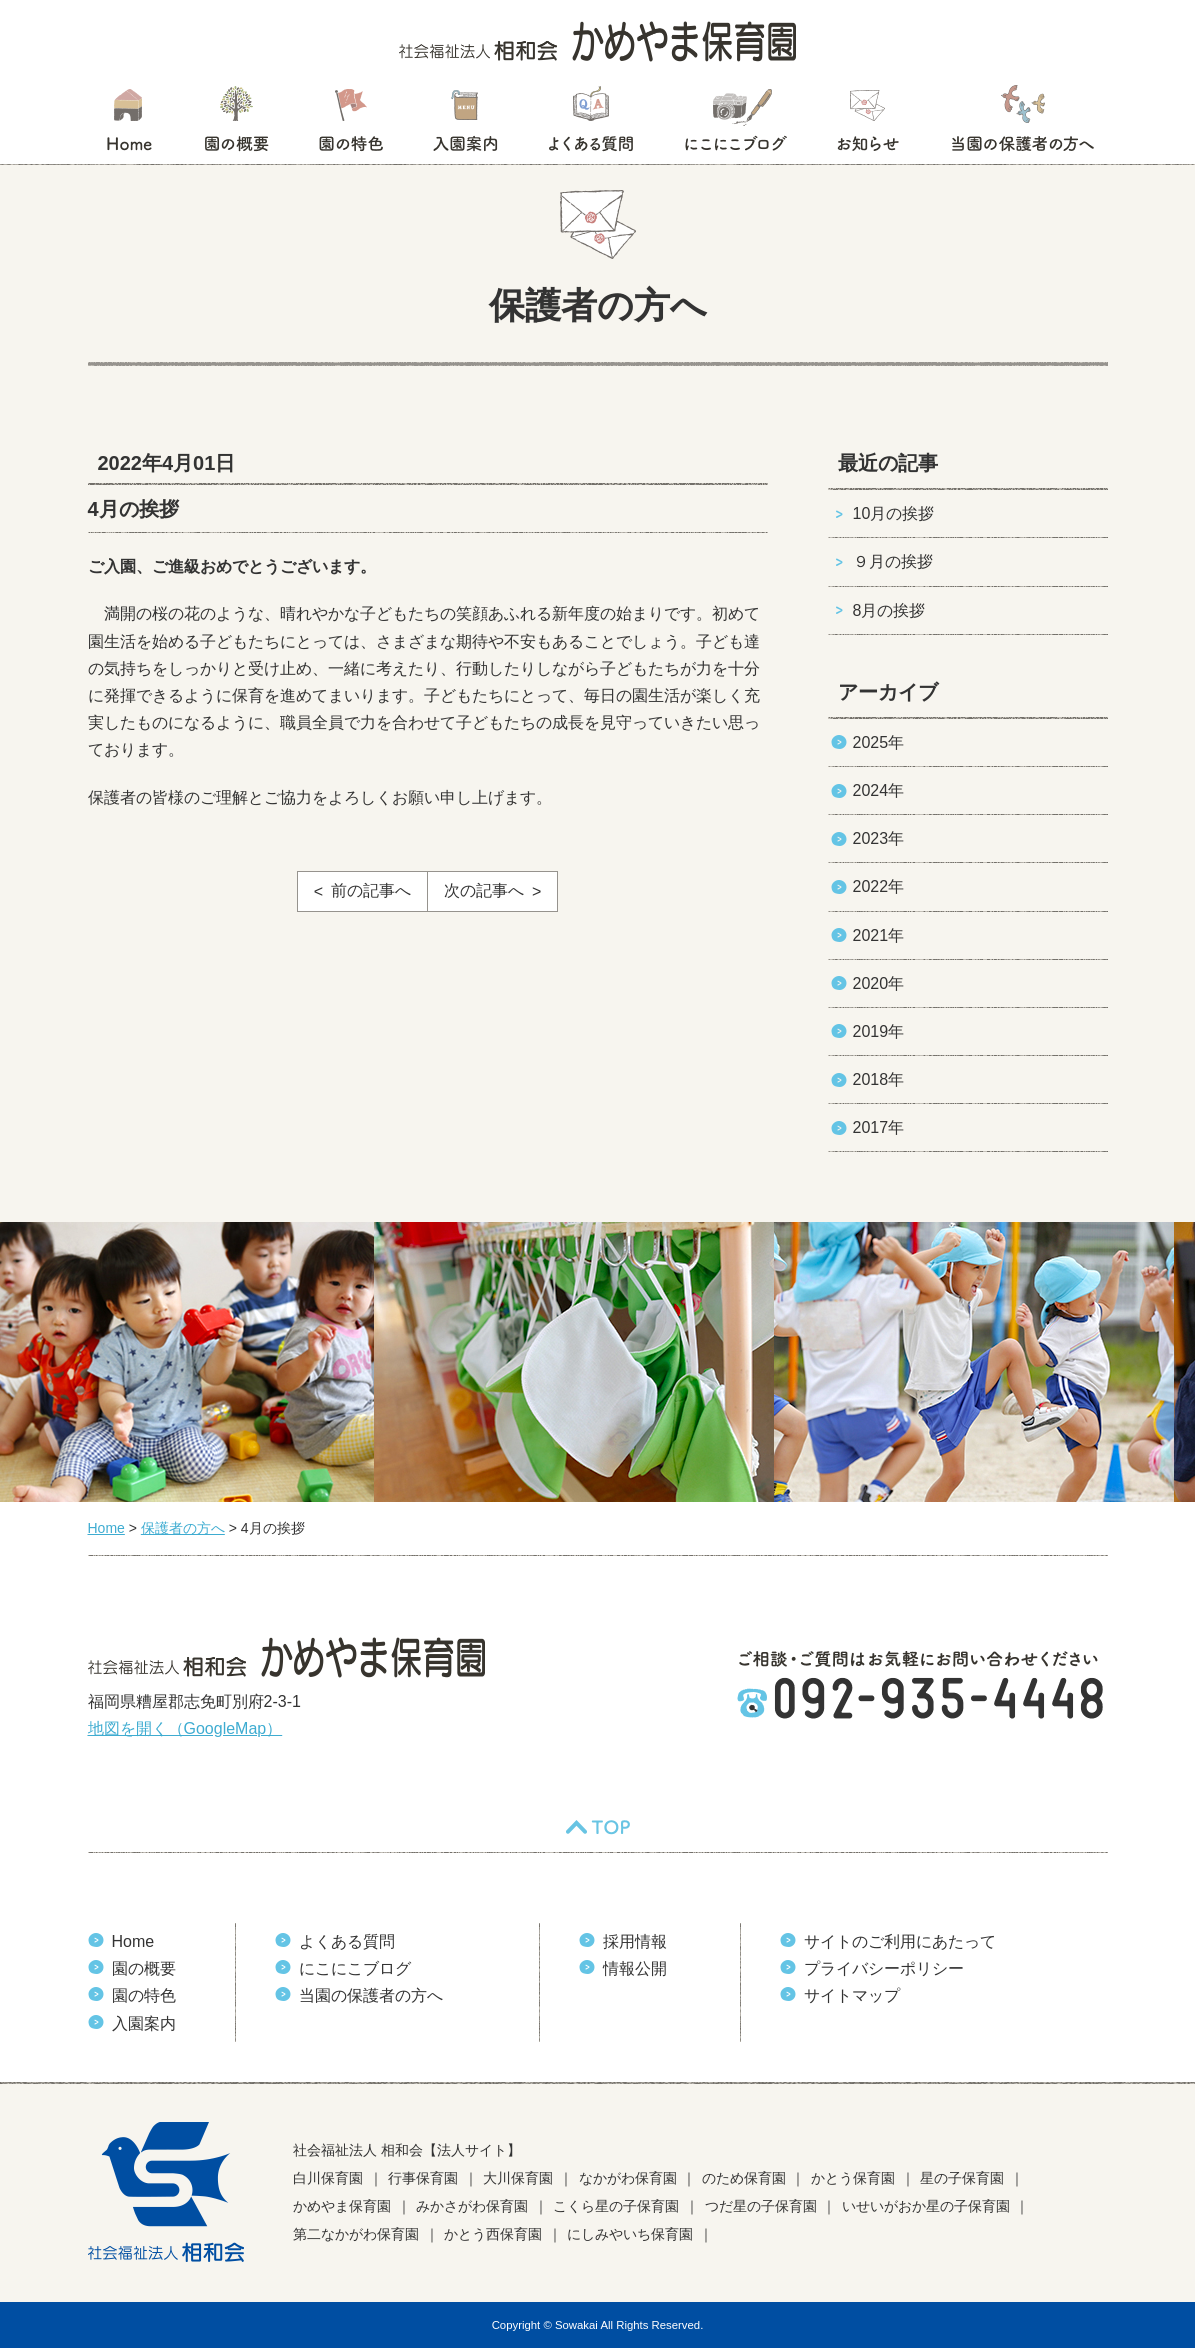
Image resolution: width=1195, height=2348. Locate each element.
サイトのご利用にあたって (900, 1941)
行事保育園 (423, 2178)
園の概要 (236, 125)
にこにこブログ (735, 125)
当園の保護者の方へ (1021, 125)
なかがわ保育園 (628, 2178)
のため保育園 (744, 2178)
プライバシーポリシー (884, 1968)
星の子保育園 (962, 2178)
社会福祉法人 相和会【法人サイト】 (407, 2150)
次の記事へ (484, 890)
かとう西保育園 (493, 2234)
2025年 (879, 742)
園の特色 (351, 125)
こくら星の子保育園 (616, 2206)
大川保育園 (518, 2178)
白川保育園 (328, 2178)
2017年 (879, 1127)
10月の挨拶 (894, 513)
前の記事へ (371, 890)
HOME (128, 125)
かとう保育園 (853, 2178)
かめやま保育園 (342, 2206)
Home (133, 1941)
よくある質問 (591, 125)
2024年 (879, 790)
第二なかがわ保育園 (356, 2234)
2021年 (879, 935)
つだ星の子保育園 (761, 2206)
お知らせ (867, 125)
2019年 (879, 1031)
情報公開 (635, 1968)
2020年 (879, 983)
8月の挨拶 (889, 610)
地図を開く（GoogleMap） (185, 1728)
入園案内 (465, 125)
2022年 (879, 886)
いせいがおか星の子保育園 (926, 2206)
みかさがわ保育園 (472, 2206)
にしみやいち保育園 (630, 2234)
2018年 (879, 1079)
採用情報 (635, 1941)
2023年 (879, 838)
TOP (598, 1827)
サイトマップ (852, 1995)
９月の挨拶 (893, 561)
